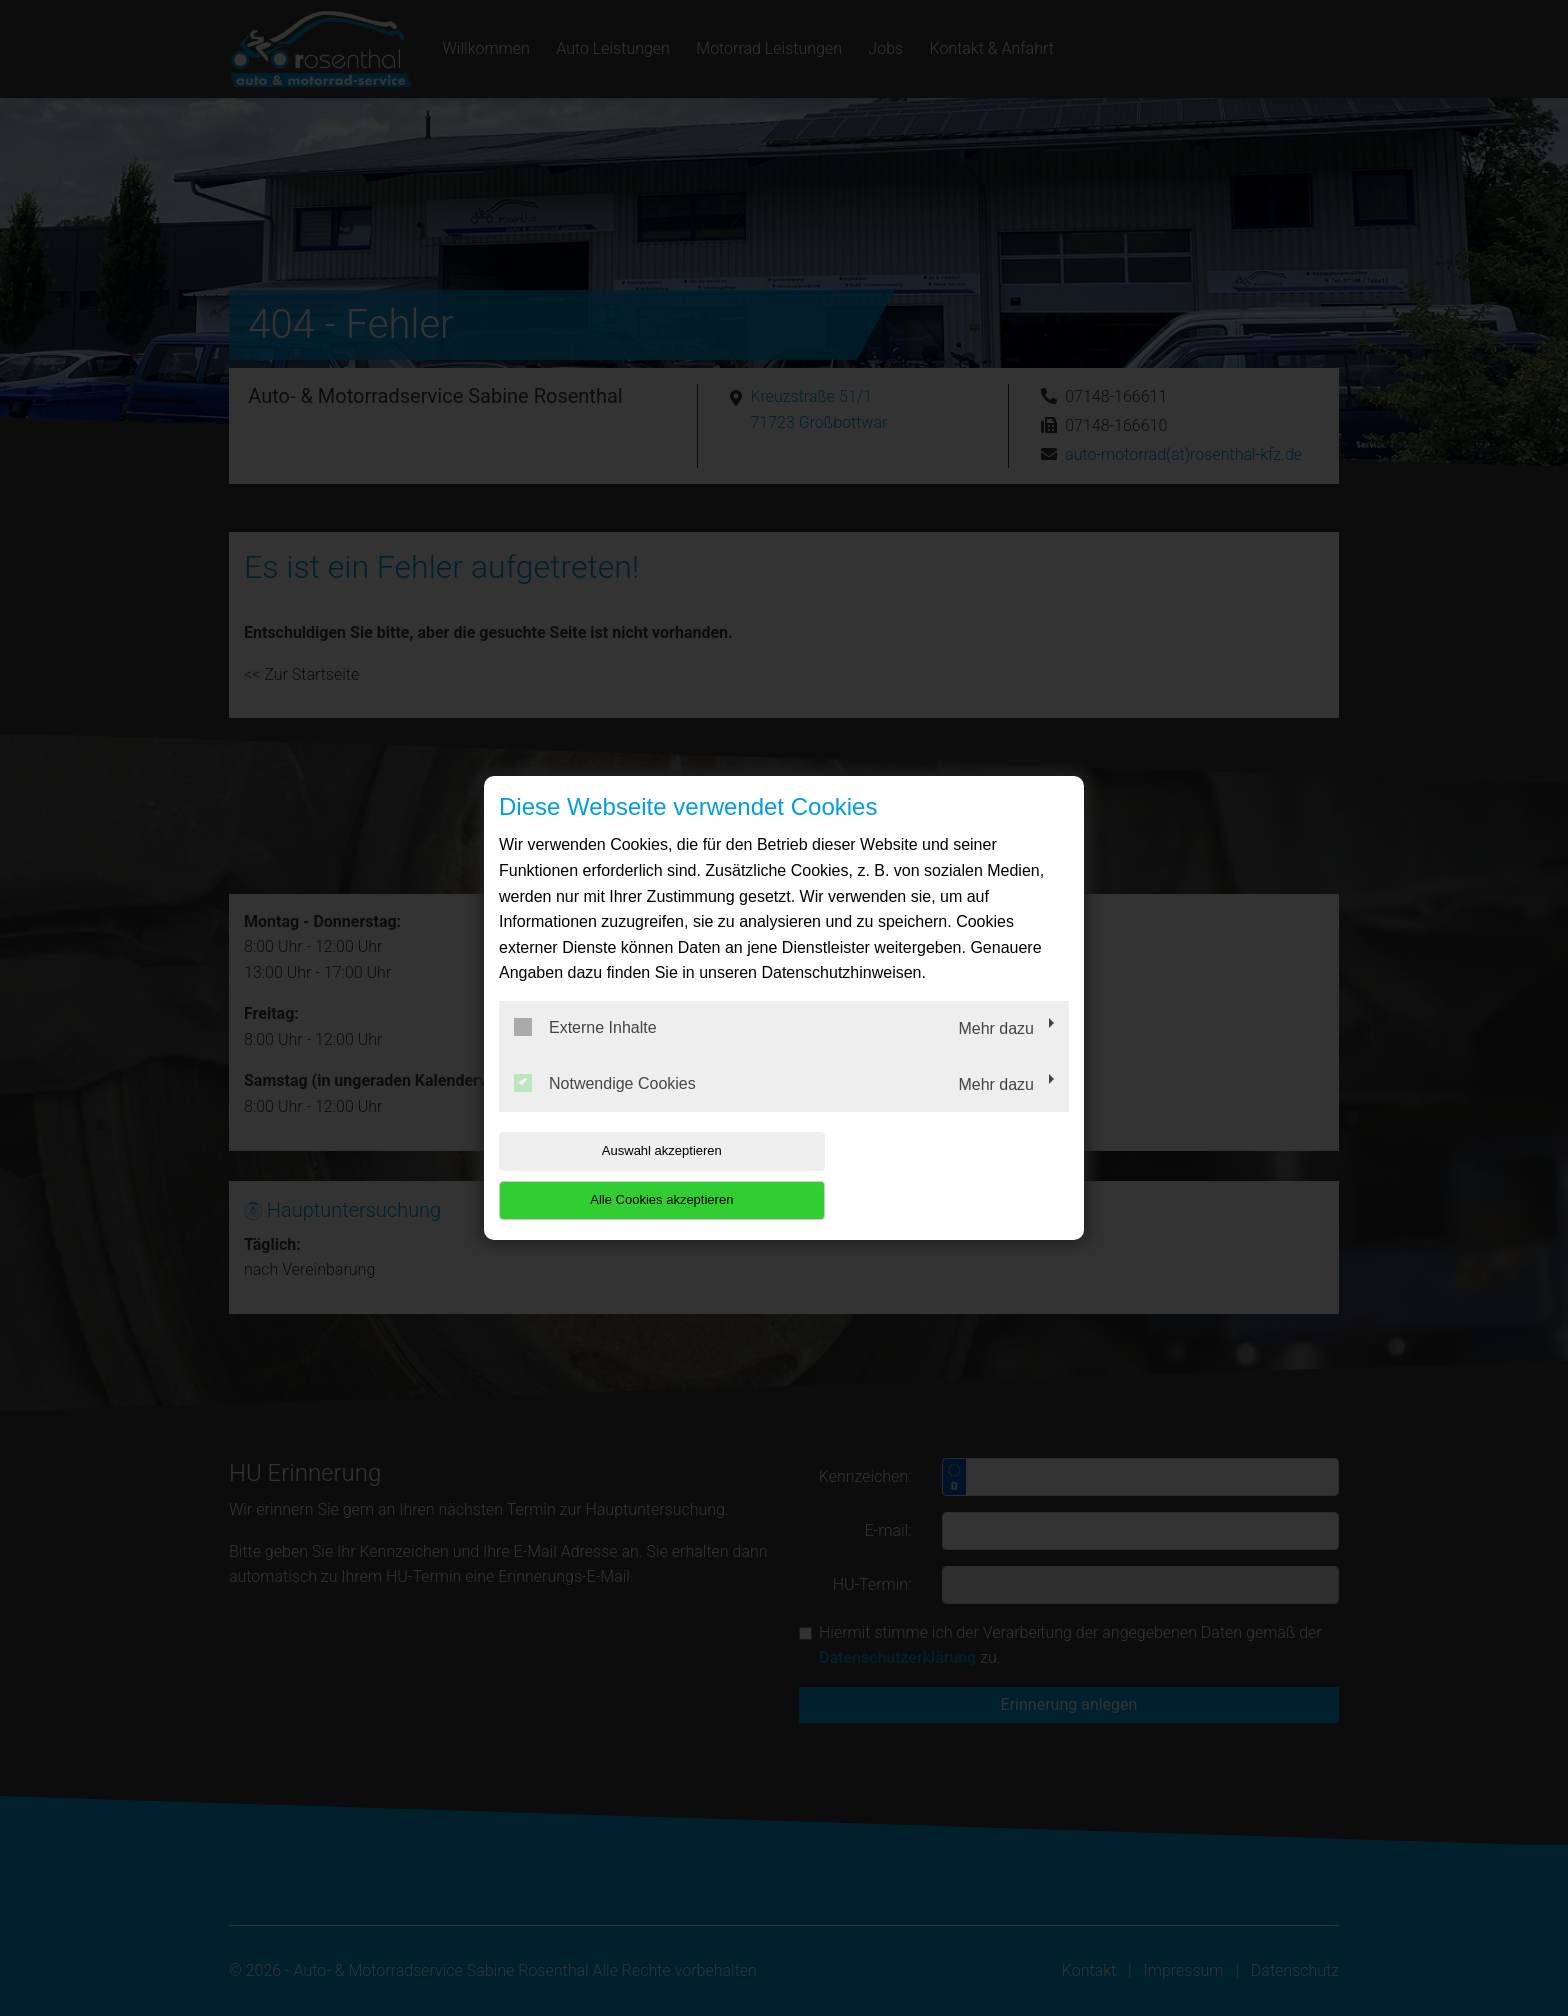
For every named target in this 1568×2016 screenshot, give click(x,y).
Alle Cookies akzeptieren (940, 1175)
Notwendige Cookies (605, 1107)
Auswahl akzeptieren (627, 1175)
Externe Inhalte (585, 1052)
